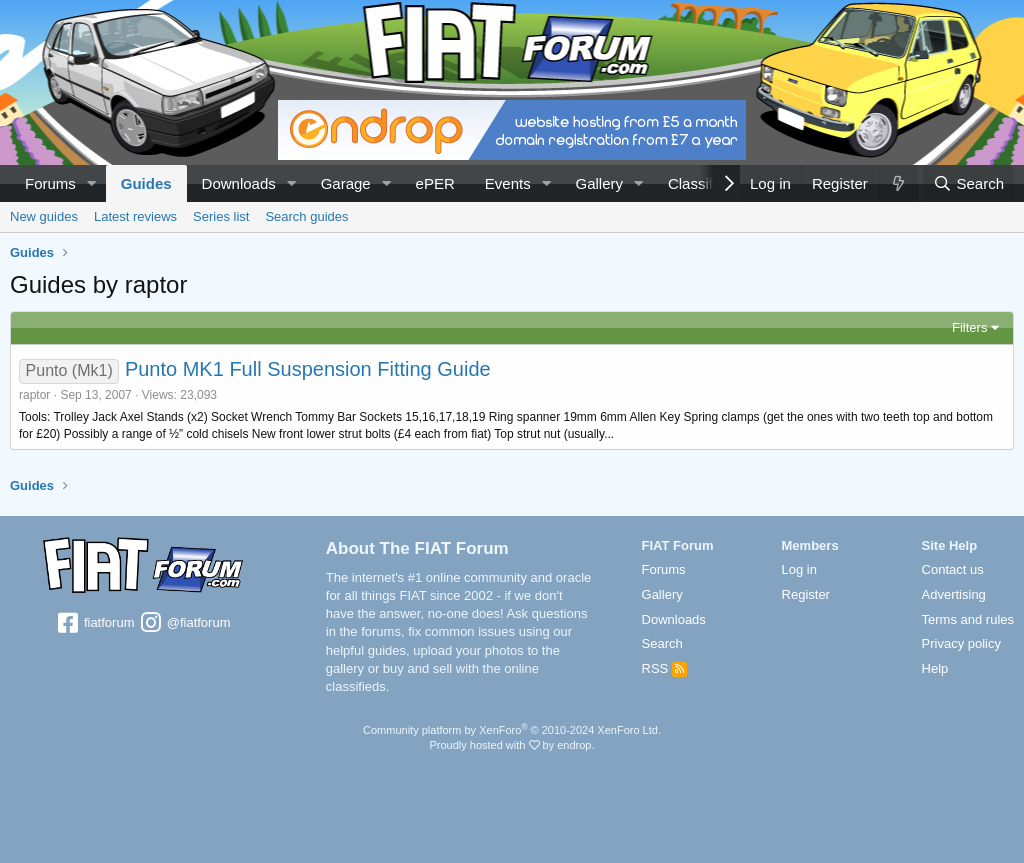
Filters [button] (969, 327)
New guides (44, 216)
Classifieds (704, 183)
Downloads (239, 183)
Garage (346, 183)
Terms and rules (968, 619)
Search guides (306, 216)
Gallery (600, 183)
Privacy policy (961, 643)
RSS (664, 668)
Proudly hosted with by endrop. (511, 745)
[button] (92, 183)
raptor (34, 395)
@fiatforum (184, 624)
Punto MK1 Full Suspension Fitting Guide (308, 369)
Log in (799, 569)
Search (662, 643)
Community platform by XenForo (512, 730)
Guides (146, 183)
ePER (435, 183)
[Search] (968, 183)
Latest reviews (135, 216)
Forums (50, 183)
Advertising (954, 594)
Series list (221, 216)
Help (935, 668)
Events (508, 183)
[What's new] (898, 183)
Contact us (953, 569)
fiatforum (94, 624)
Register (806, 594)
